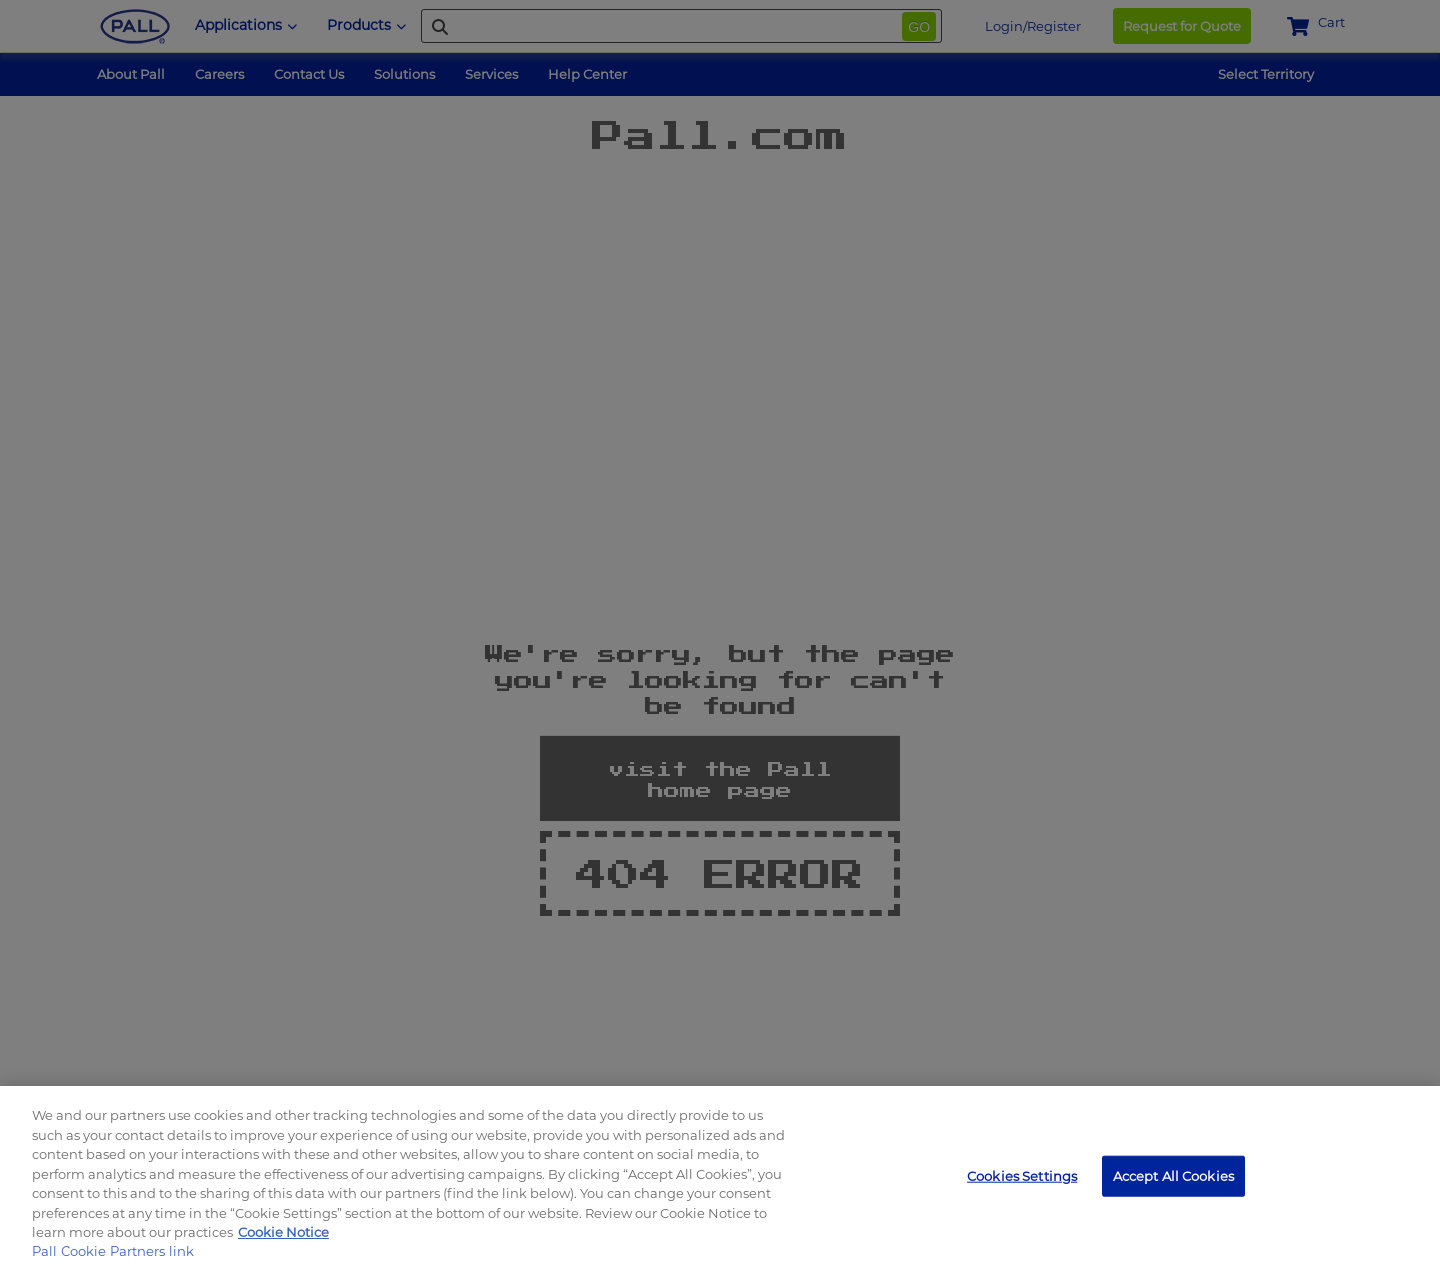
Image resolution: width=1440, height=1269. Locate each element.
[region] (720, 1177)
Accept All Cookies (1173, 1175)
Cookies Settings (1022, 1175)
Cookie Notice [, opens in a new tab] (283, 1232)
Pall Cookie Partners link (113, 1251)
